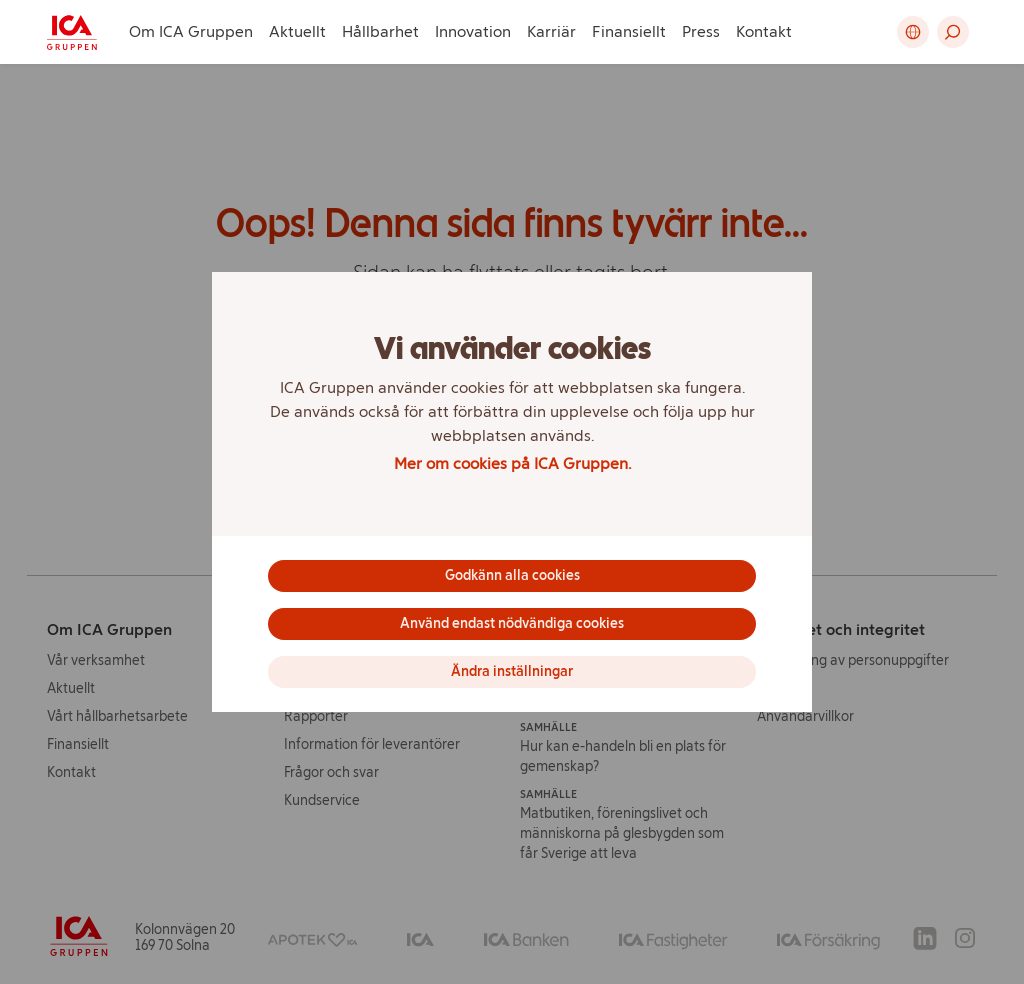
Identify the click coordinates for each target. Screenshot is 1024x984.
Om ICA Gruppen (191, 31)
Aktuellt (297, 31)
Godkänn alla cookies (512, 575)
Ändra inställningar (512, 671)
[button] (953, 32)
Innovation (473, 31)
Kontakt (764, 31)
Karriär (551, 31)
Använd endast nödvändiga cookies (512, 623)
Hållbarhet (380, 31)
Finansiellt (629, 31)
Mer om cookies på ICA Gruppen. (512, 463)
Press (701, 31)
